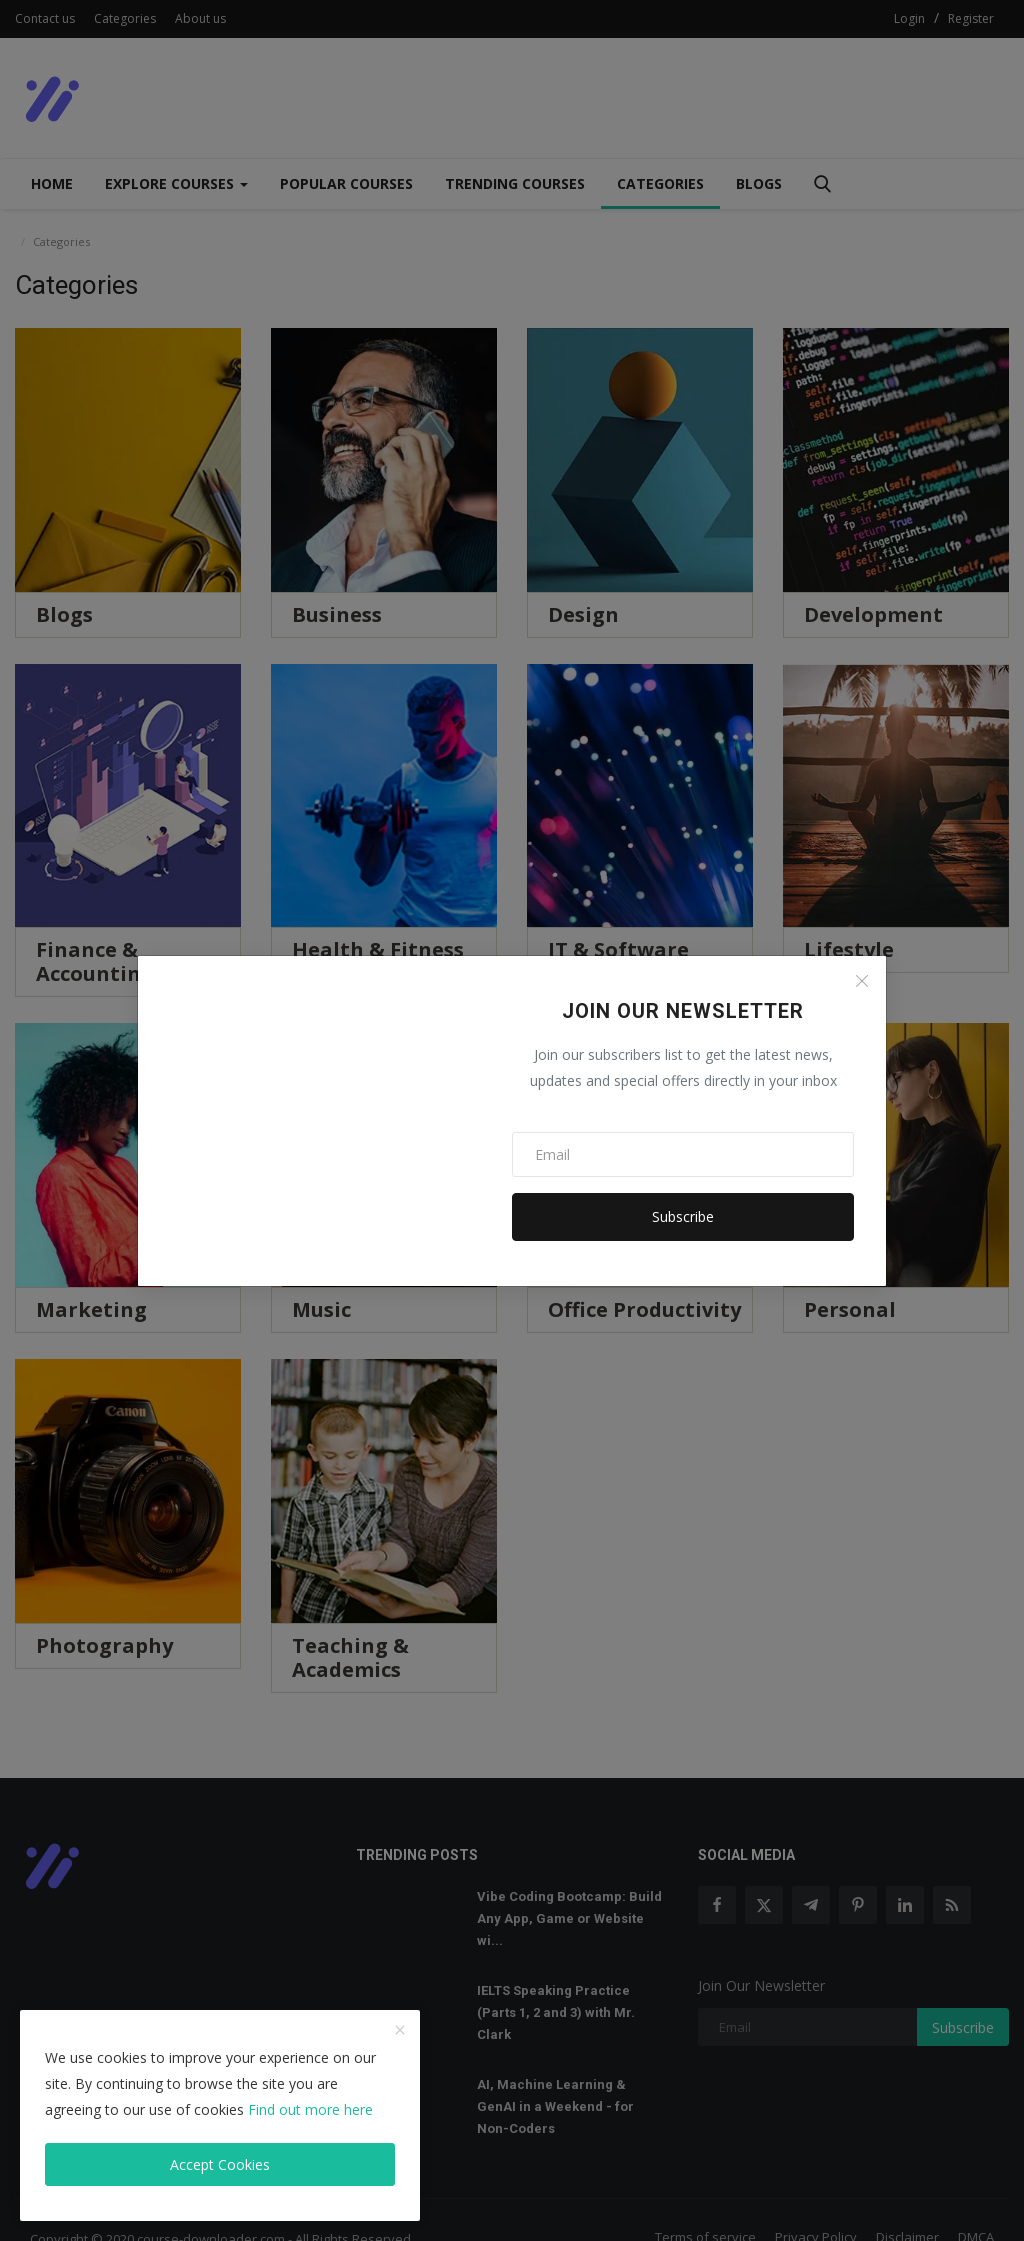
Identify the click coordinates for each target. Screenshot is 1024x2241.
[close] (400, 2031)
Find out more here (310, 2109)
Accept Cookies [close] (220, 2164)
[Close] (862, 981)
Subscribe (683, 1216)
